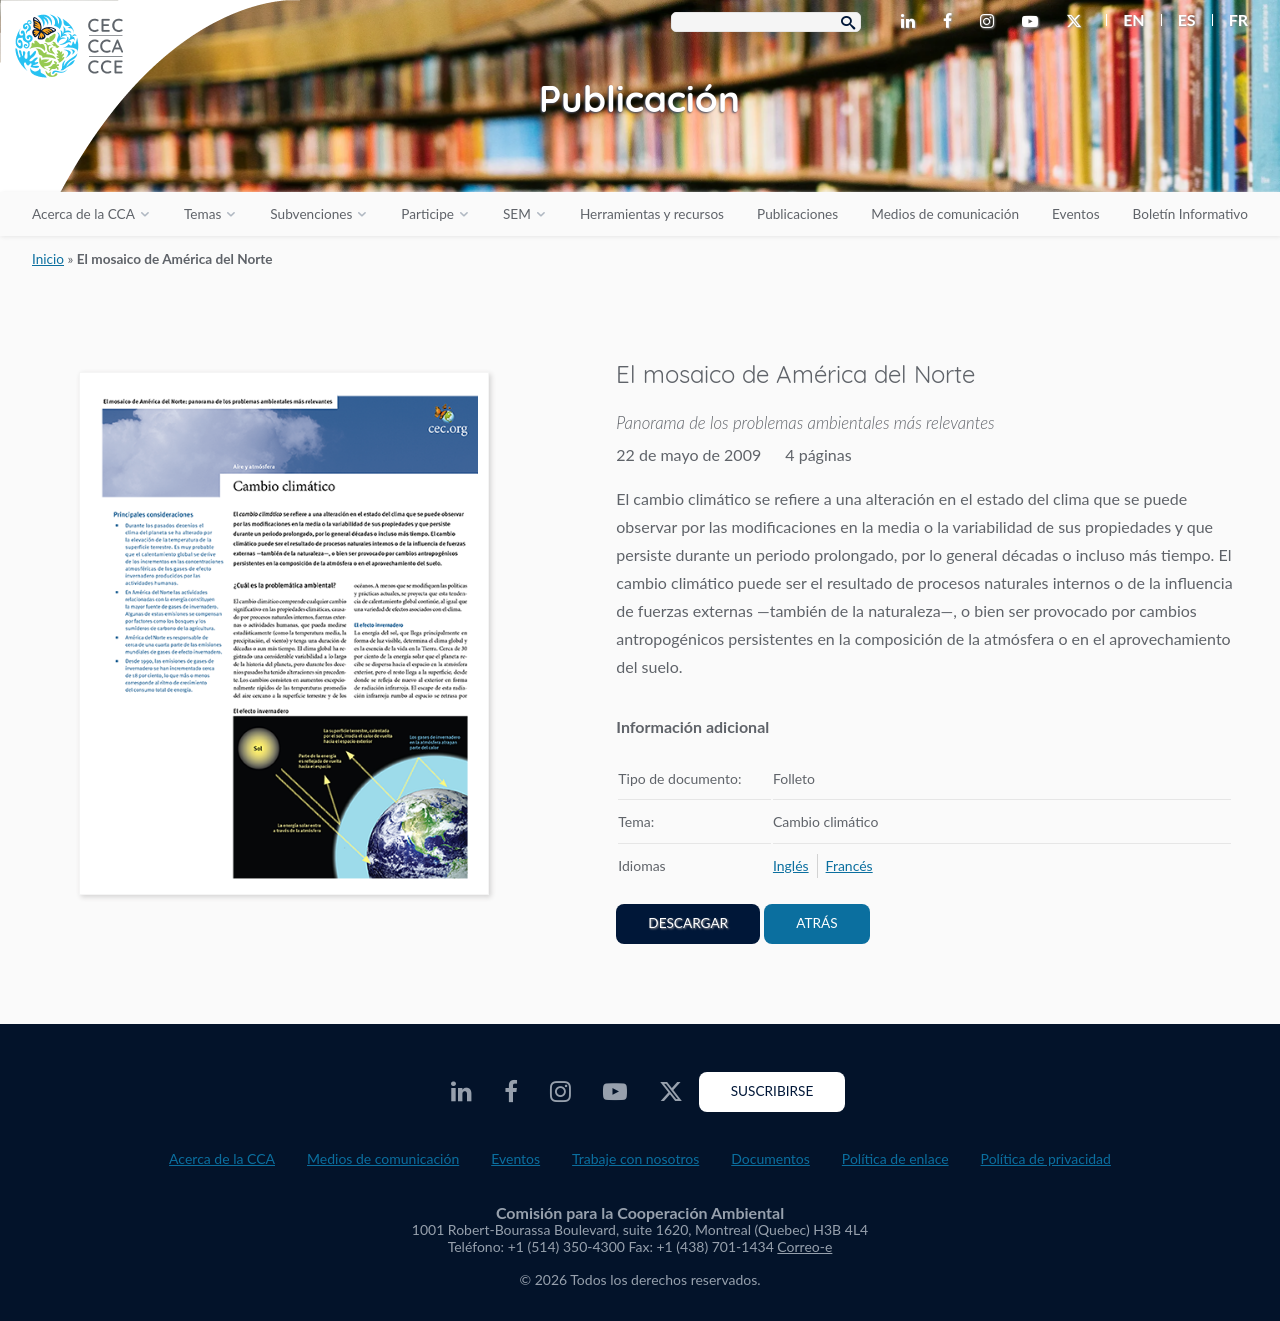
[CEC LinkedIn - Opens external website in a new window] (912, 22)
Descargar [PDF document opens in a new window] (688, 923)
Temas (202, 214)
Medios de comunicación (945, 214)
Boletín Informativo (1190, 214)
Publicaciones (797, 214)
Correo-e (804, 1246)
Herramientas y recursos (652, 214)
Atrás (816, 923)
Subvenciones (311, 214)
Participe (427, 214)
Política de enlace (895, 1158)
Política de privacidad (1046, 1158)
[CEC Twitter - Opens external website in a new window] (1078, 22)
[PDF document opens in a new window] (284, 637)
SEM (517, 214)
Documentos (770, 1158)
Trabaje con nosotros (635, 1158)
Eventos (1075, 214)
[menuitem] (1125, 20)
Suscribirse (772, 1091)
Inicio (48, 259)
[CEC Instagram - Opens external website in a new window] (991, 22)
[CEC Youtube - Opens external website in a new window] (1034, 22)
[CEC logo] (150, 150)
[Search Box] (766, 22)
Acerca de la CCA (83, 214)
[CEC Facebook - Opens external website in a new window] (951, 22)
